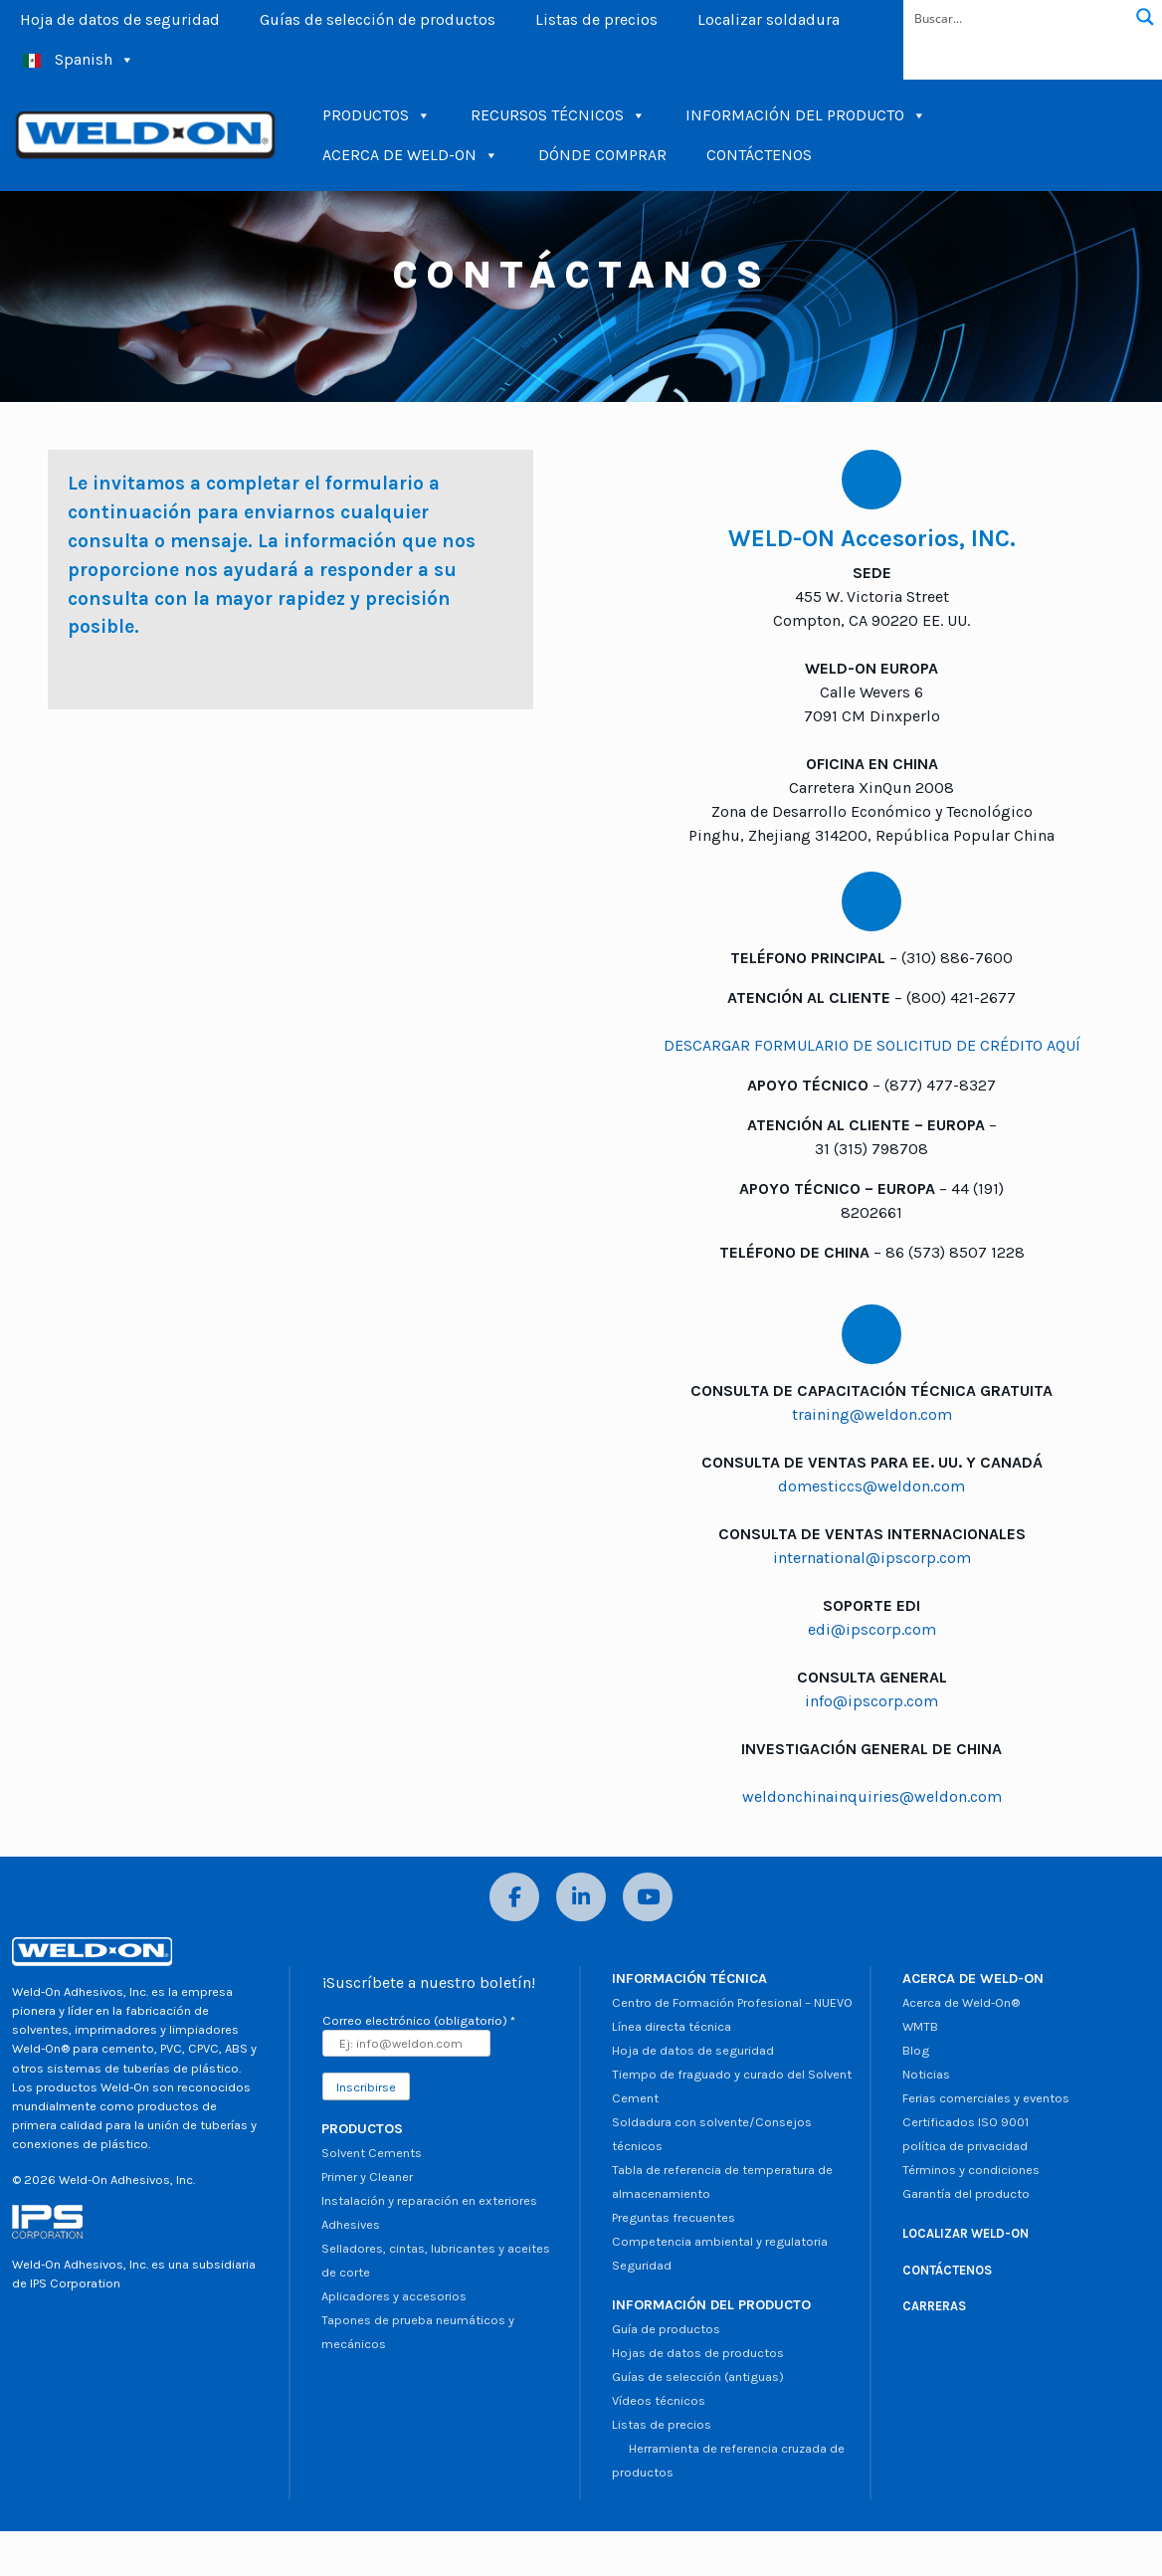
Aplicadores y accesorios (394, 2295)
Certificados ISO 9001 (965, 2121)
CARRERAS (934, 2305)
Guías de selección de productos (377, 19)
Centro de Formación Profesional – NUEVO (732, 2002)
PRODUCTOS (376, 115)
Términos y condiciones (971, 2169)
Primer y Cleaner (367, 2176)
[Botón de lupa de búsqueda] (1145, 17)
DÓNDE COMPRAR (602, 154)
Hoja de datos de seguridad (120, 19)
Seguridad (642, 2265)
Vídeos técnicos (658, 2400)
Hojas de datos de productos (698, 2352)
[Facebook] (514, 1897)
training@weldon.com (872, 1414)
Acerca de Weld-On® (961, 2002)
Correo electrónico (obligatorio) (418, 2020)
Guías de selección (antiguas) (698, 2376)
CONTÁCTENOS (759, 154)
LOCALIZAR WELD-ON (965, 2233)
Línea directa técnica (671, 2026)
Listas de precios (596, 19)
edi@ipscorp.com (872, 1629)
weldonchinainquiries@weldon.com (872, 1796)
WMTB (920, 2026)
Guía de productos (666, 2328)
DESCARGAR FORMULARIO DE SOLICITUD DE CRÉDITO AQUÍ (872, 1045)
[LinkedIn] (581, 1897)
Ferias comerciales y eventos (985, 2097)
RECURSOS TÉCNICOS (558, 115)
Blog (915, 2050)
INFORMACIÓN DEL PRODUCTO (805, 115)
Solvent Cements (371, 2152)
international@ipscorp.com (872, 1557)
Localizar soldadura (768, 19)
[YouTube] (648, 1897)
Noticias (926, 2074)
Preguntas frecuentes (673, 2217)
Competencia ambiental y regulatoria (720, 2241)
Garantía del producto (966, 2193)
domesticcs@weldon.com (871, 1486)
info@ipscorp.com (871, 1700)
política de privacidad (965, 2145)
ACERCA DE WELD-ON (410, 155)
